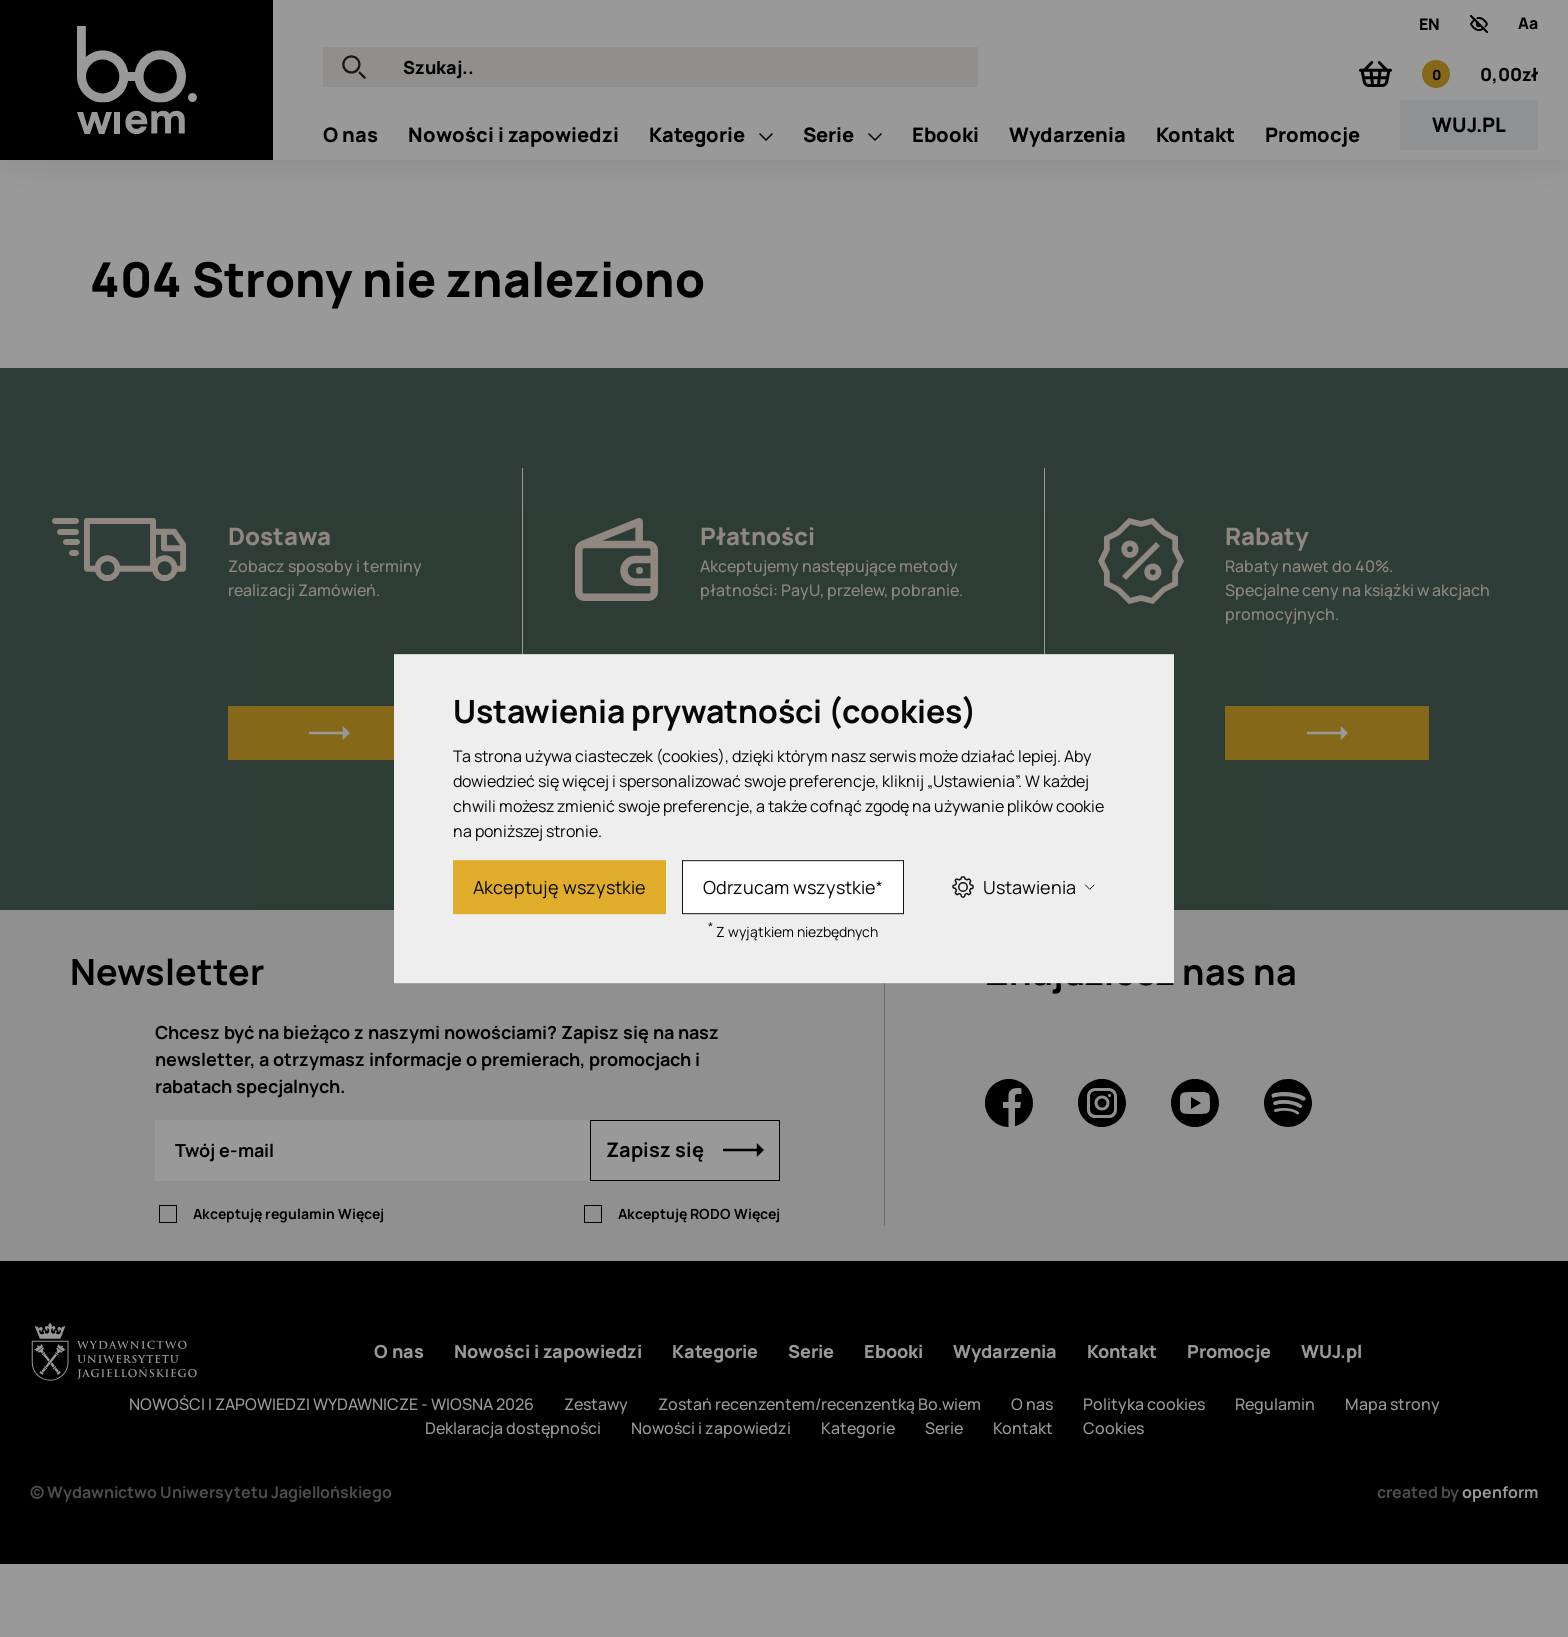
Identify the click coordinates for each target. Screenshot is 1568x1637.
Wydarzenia (1067, 217)
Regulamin (1275, 1477)
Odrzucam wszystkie (793, 887)
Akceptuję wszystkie (559, 887)
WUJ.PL (1469, 207)
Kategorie (699, 217)
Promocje (1312, 217)
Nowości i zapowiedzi (513, 217)
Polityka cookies (1144, 1477)
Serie (830, 217)
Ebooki (945, 217)
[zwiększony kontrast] (1479, 38)
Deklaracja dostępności (513, 1501)
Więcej (361, 1286)
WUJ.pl (1331, 1424)
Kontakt (1195, 217)
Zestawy (596, 1477)
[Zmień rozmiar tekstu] (1528, 38)
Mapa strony (1392, 1477)
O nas (350, 217)
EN (1429, 38)
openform (1500, 1565)
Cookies (1113, 1501)
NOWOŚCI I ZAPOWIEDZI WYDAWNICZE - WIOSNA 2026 (331, 1477)
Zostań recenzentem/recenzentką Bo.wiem (819, 1477)
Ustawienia (1023, 886)
